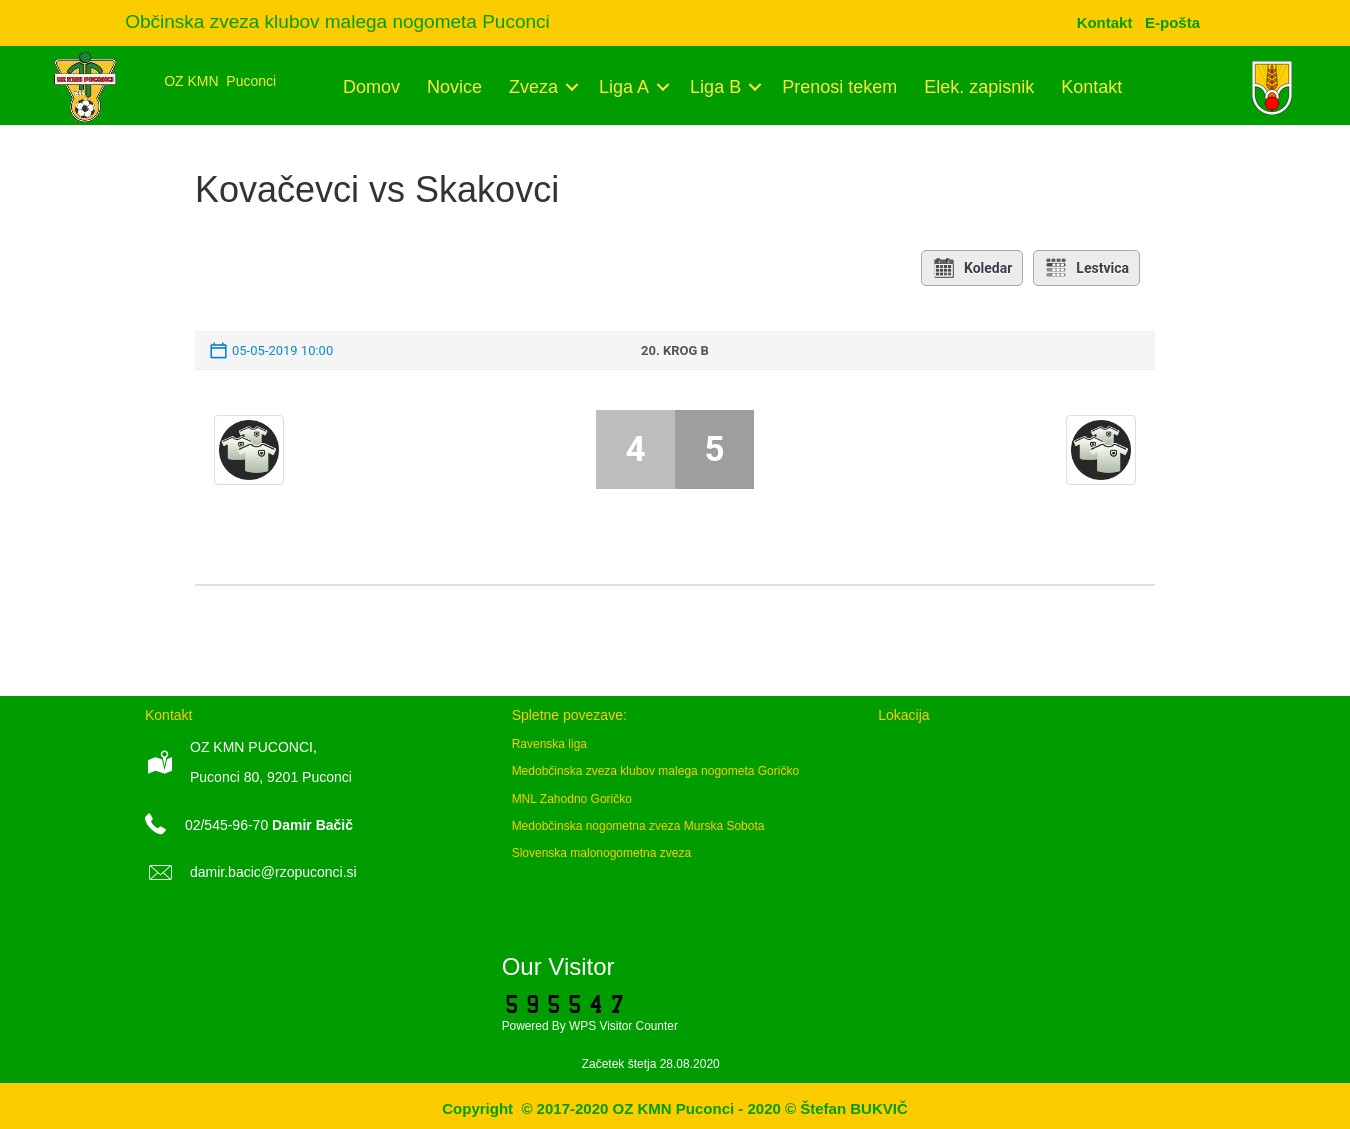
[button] (571, 87)
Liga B (715, 87)
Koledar (972, 268)
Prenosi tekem (839, 87)
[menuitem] (1172, 22)
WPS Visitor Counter (623, 1026)
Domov (371, 87)
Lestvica (1086, 268)
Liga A (624, 87)
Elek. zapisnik (979, 87)
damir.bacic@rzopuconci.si (273, 872)
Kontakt (1091, 87)
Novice (454, 87)
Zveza (533, 87)
